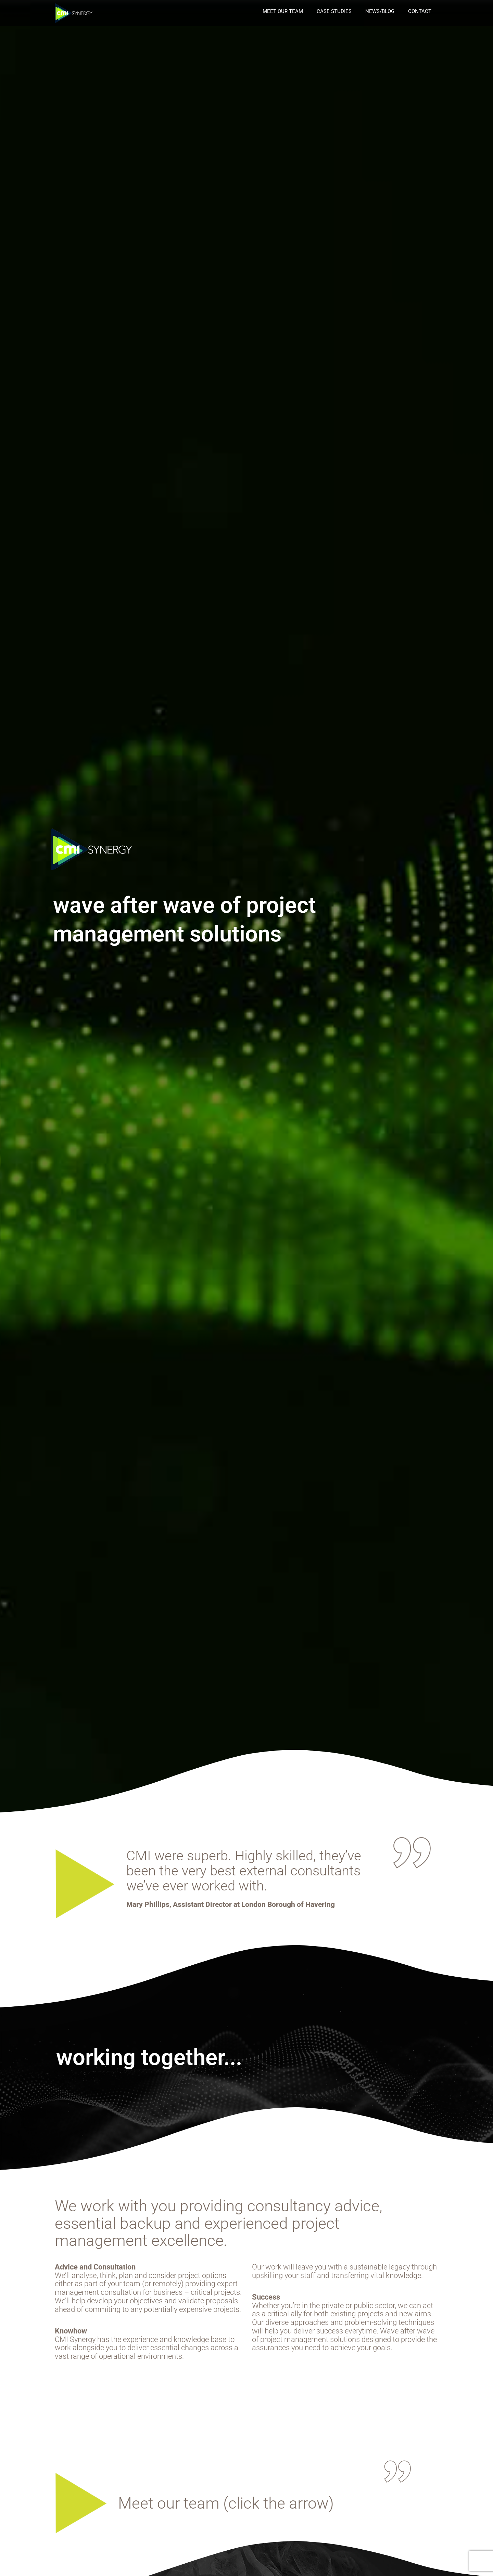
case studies (334, 11)
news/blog (379, 11)
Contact (419, 11)
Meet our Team (283, 11)
